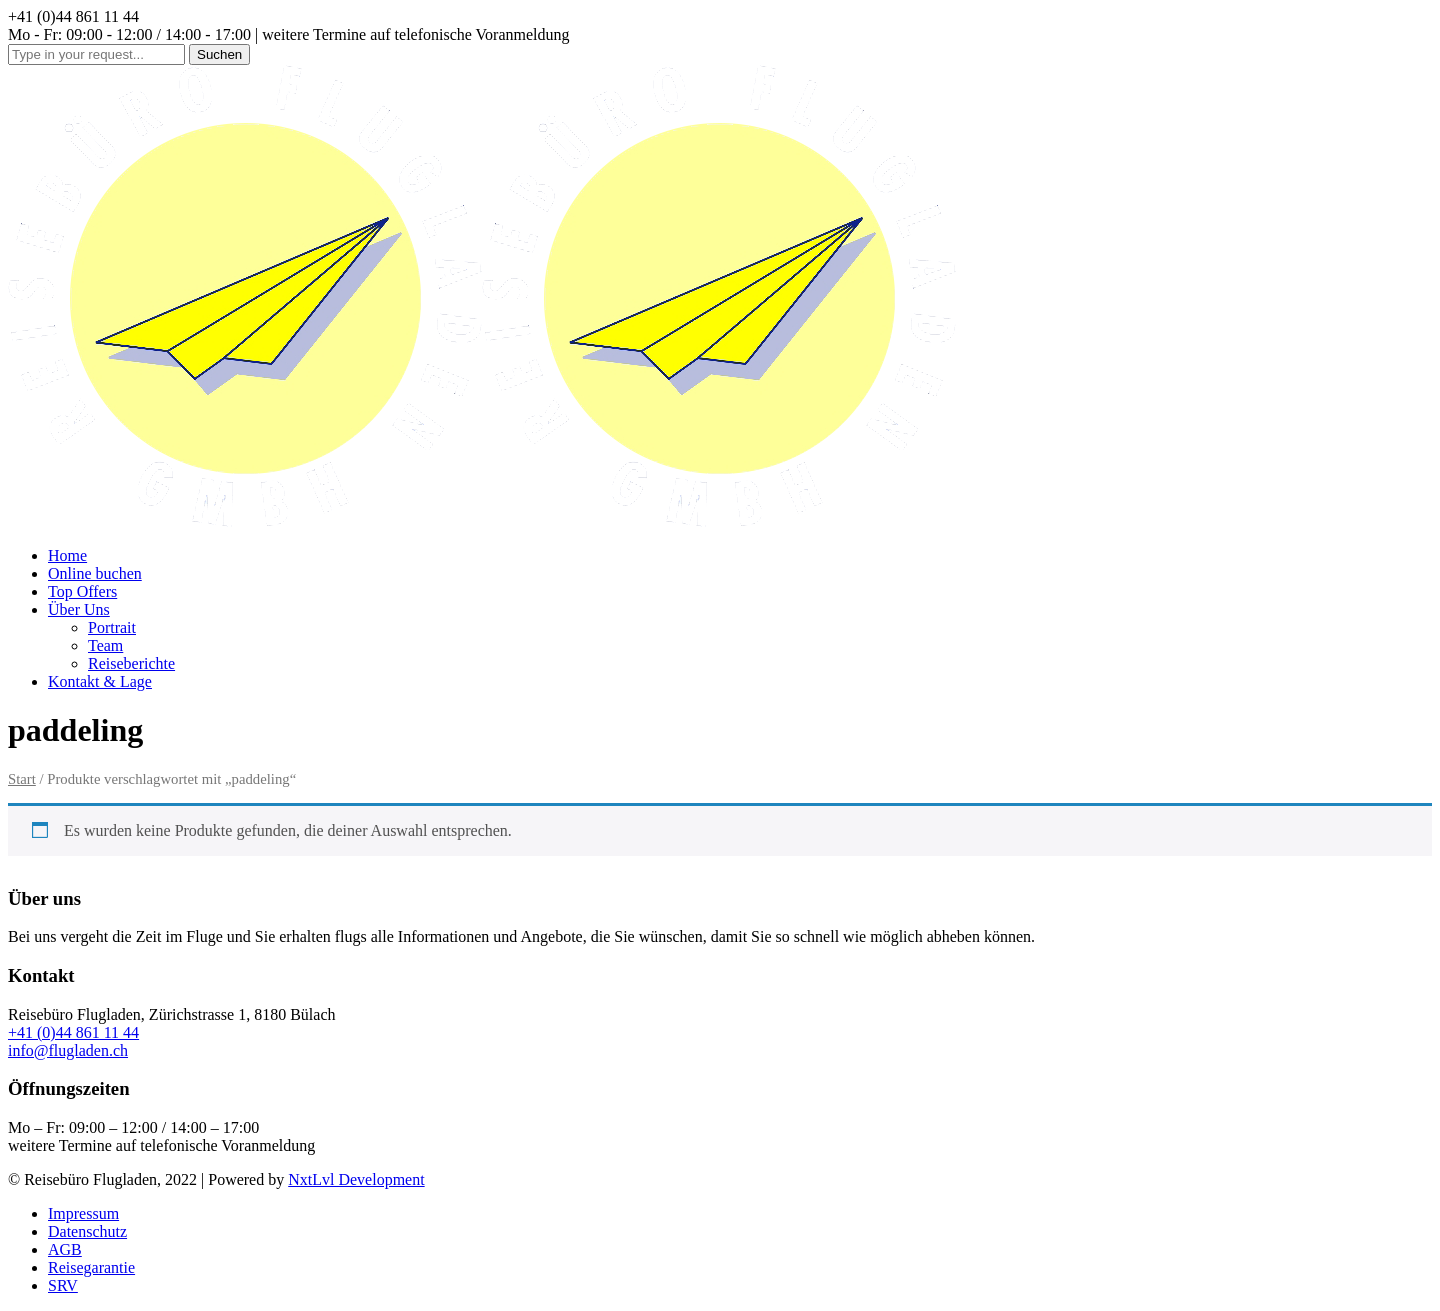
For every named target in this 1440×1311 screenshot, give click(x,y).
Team (105, 645)
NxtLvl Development (356, 1179)
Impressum (83, 1213)
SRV (63, 1285)
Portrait (112, 627)
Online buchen (95, 573)
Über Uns (79, 609)
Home (67, 555)
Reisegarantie (91, 1267)
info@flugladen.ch (68, 1050)
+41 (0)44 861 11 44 (73, 1032)
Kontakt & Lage (100, 681)
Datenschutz (87, 1231)
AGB (65, 1249)
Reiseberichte (131, 663)
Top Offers (82, 591)
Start (22, 779)
